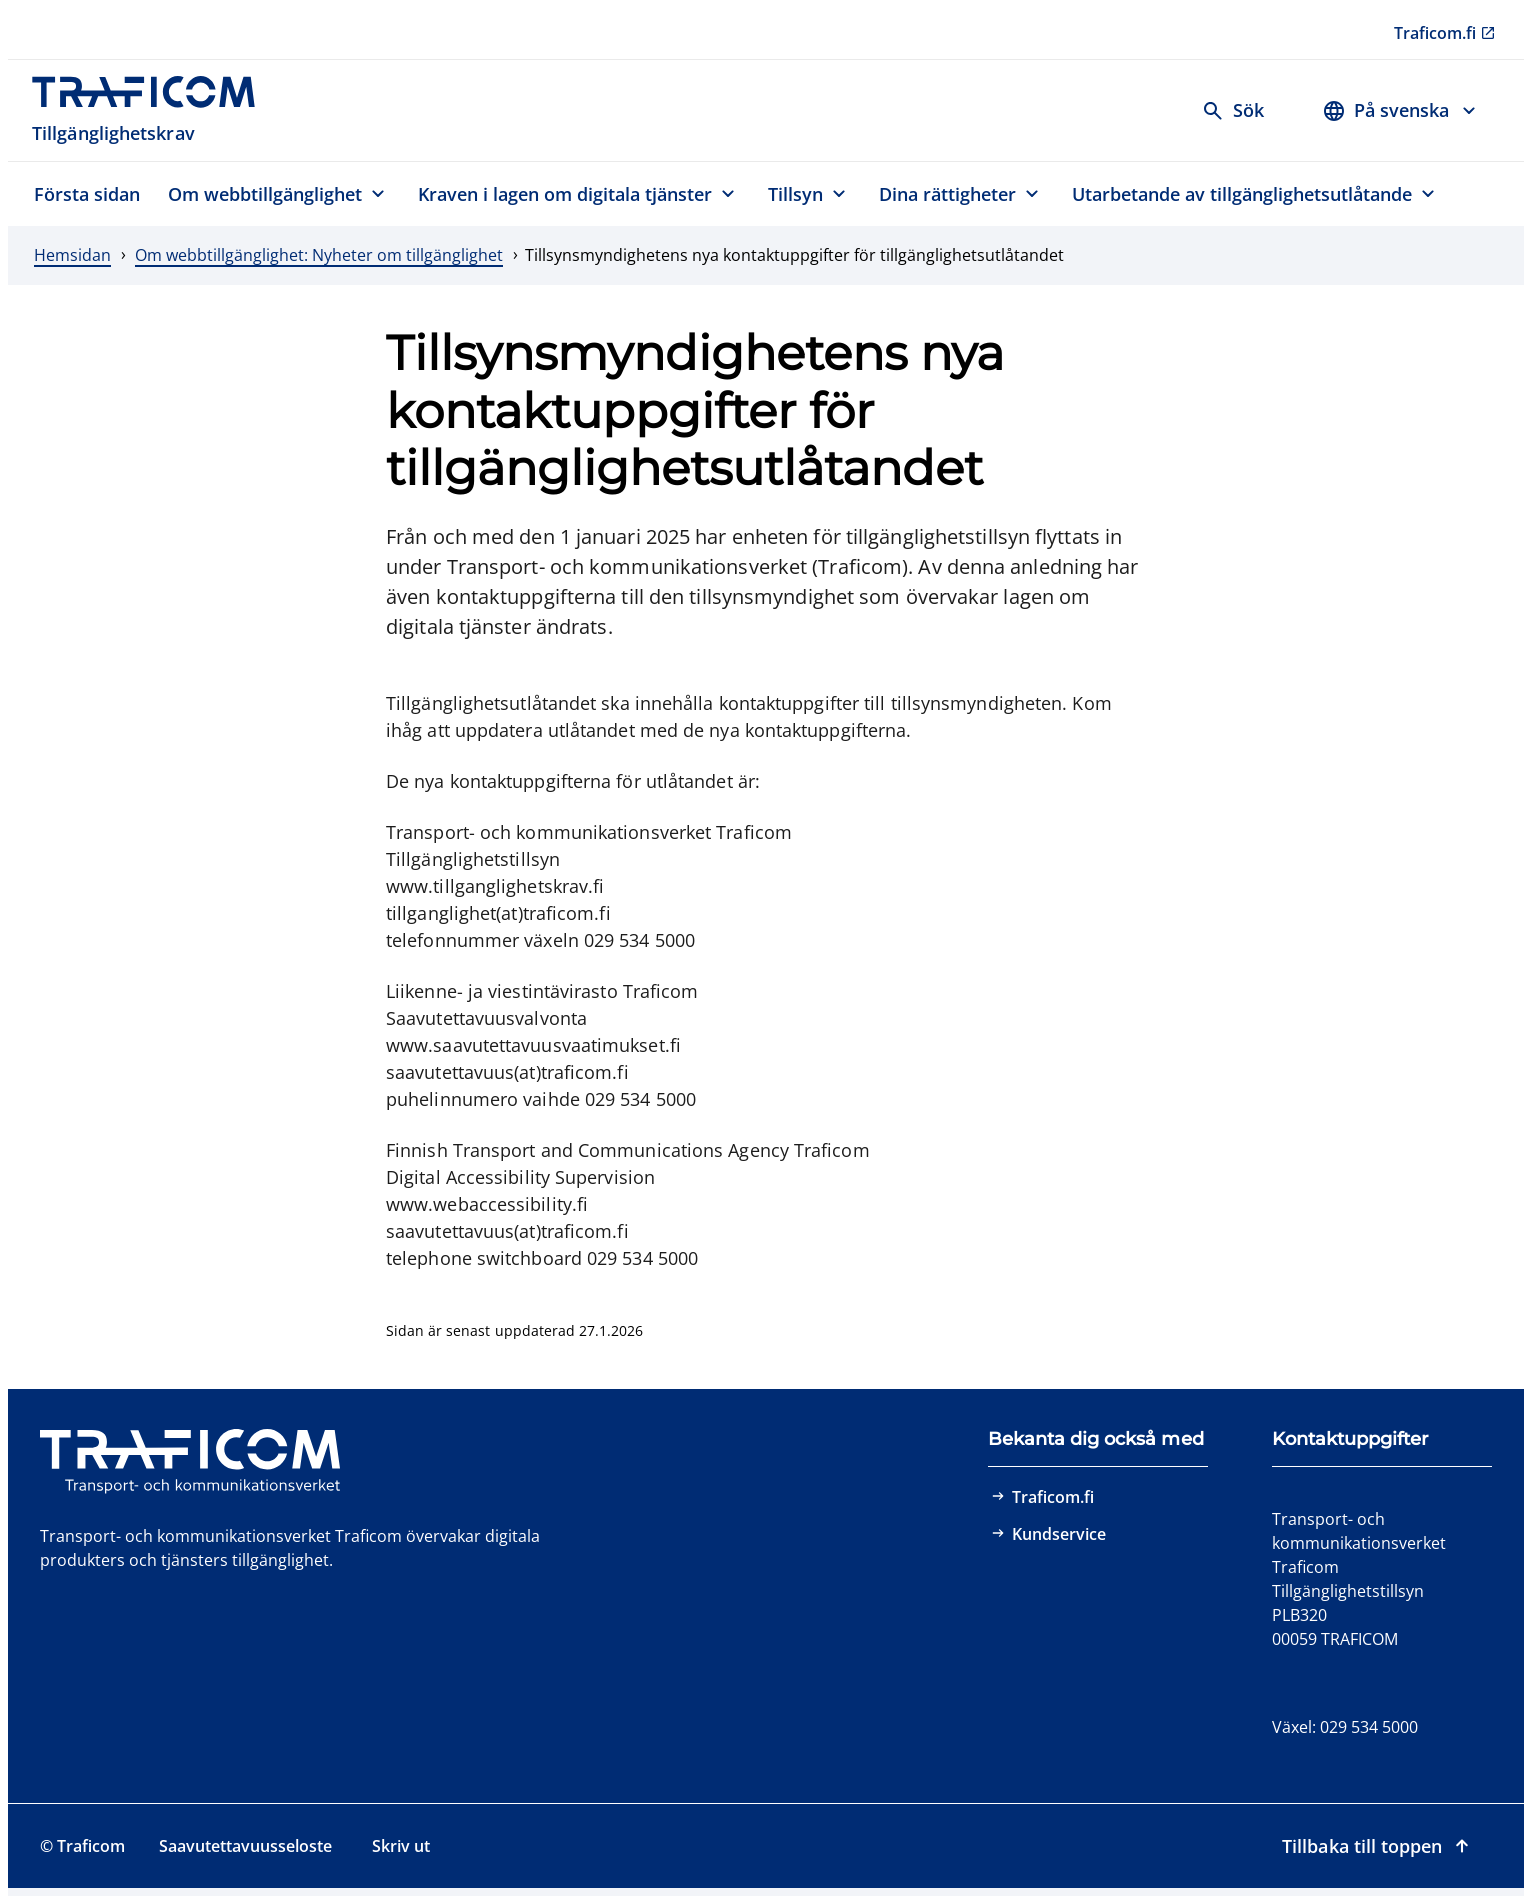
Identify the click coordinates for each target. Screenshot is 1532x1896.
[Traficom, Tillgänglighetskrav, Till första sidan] (154, 110)
